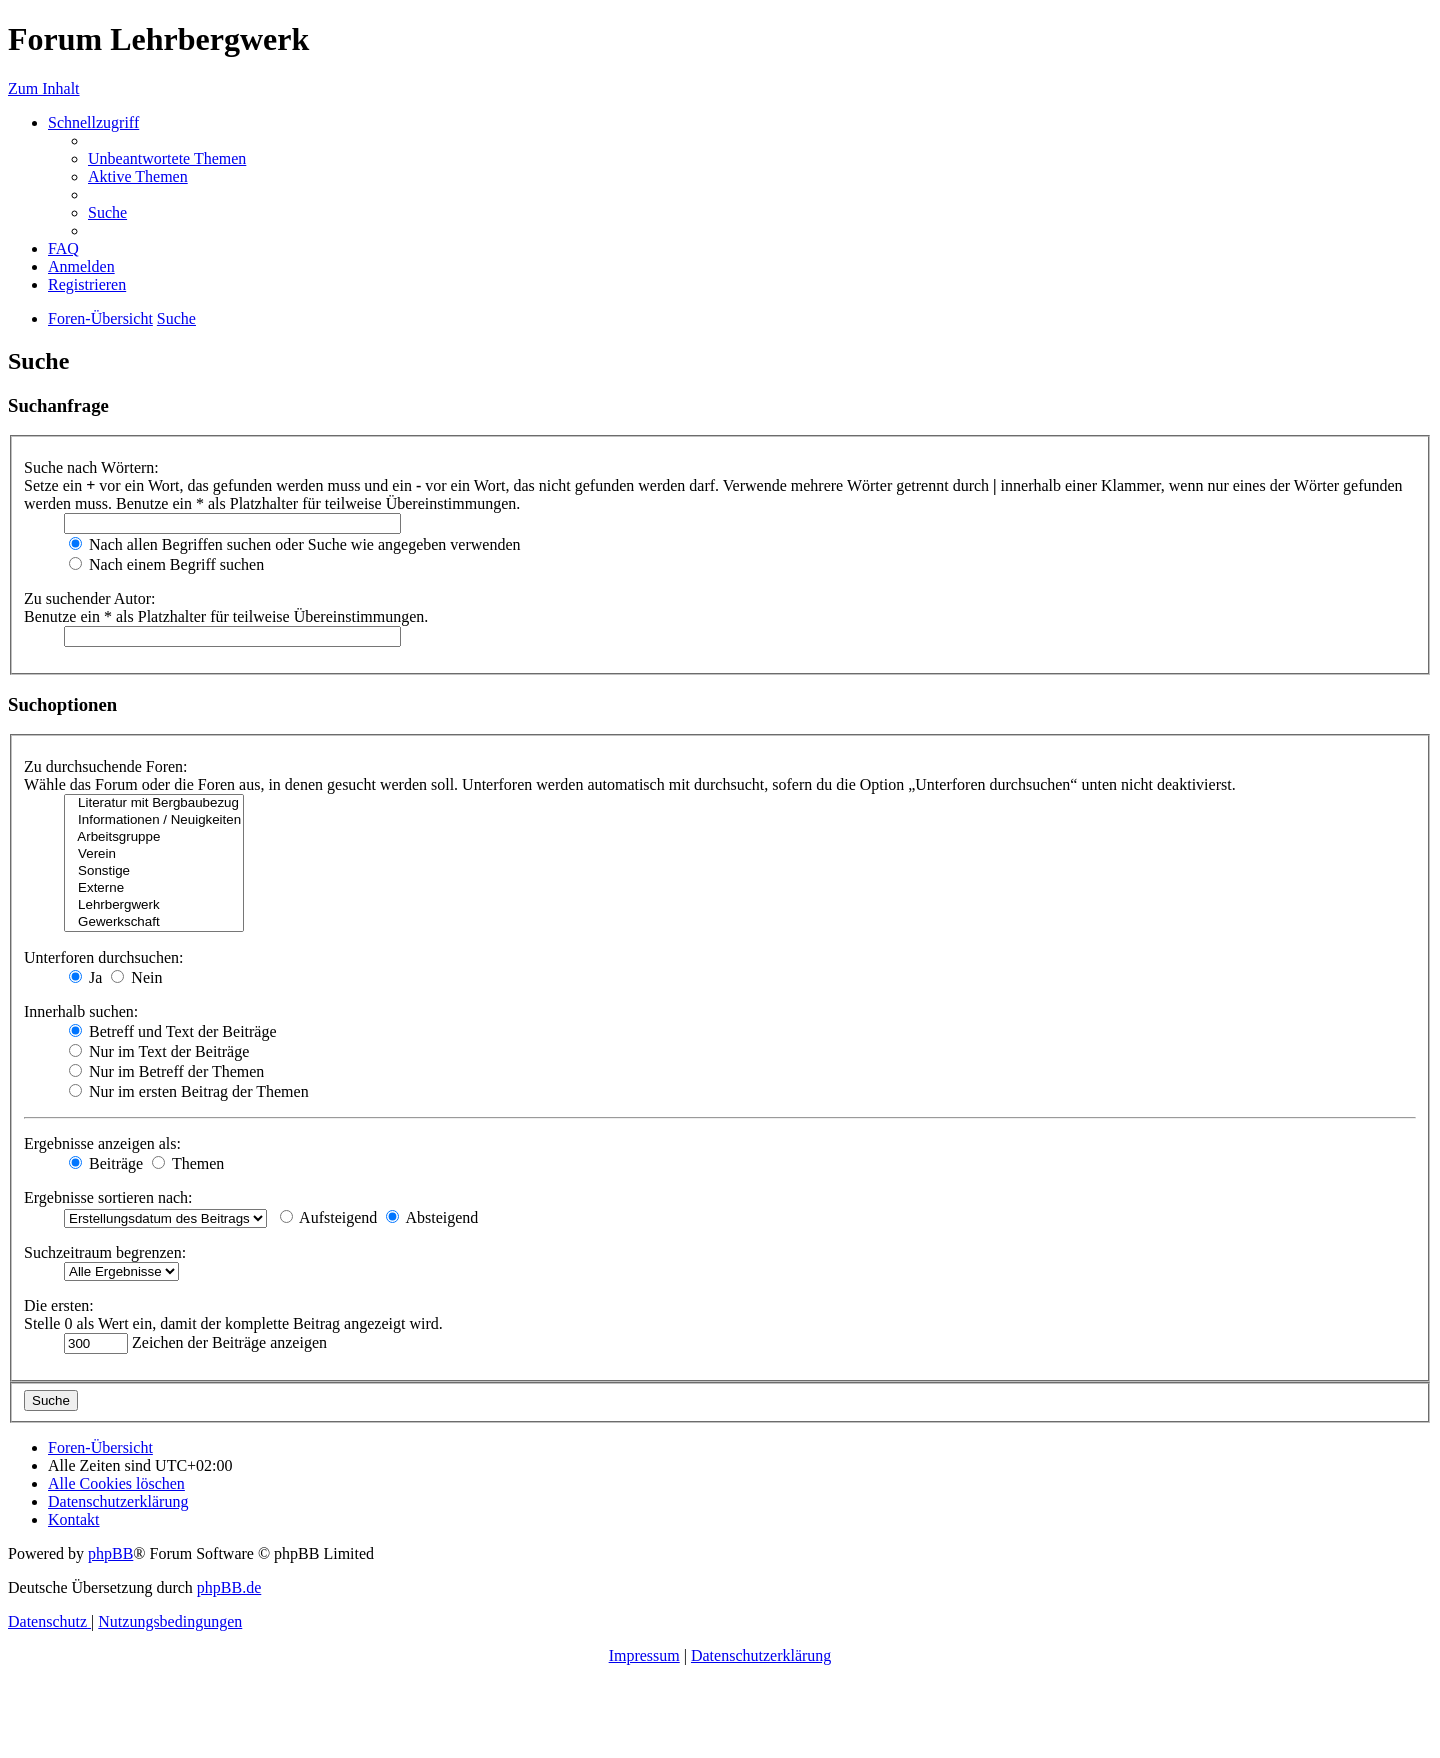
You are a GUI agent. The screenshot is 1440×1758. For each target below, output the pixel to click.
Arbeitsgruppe (154, 837)
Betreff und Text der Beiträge (173, 1031)
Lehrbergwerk (154, 905)
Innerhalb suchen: (81, 1011)
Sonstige (154, 871)
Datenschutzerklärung (761, 1655)
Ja (85, 977)
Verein (154, 854)
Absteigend (432, 1217)
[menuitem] (167, 158)
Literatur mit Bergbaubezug (154, 803)
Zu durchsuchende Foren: (106, 766)
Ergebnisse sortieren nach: (108, 1197)
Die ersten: (59, 1305)
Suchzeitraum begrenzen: (105, 1252)
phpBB (110, 1553)
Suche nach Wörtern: (91, 467)
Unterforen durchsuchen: (104, 957)
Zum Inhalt (44, 88)
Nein (136, 977)
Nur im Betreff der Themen (166, 1071)
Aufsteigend (328, 1217)
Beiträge (106, 1163)
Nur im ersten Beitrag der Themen (189, 1091)
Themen (188, 1163)
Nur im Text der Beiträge (159, 1051)
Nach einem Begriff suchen (166, 564)
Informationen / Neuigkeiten (154, 820)
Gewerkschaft (154, 922)
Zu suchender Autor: (90, 598)
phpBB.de (229, 1587)
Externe (154, 888)
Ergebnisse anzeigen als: (102, 1143)
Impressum (644, 1655)
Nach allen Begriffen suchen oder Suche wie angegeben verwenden (295, 544)
